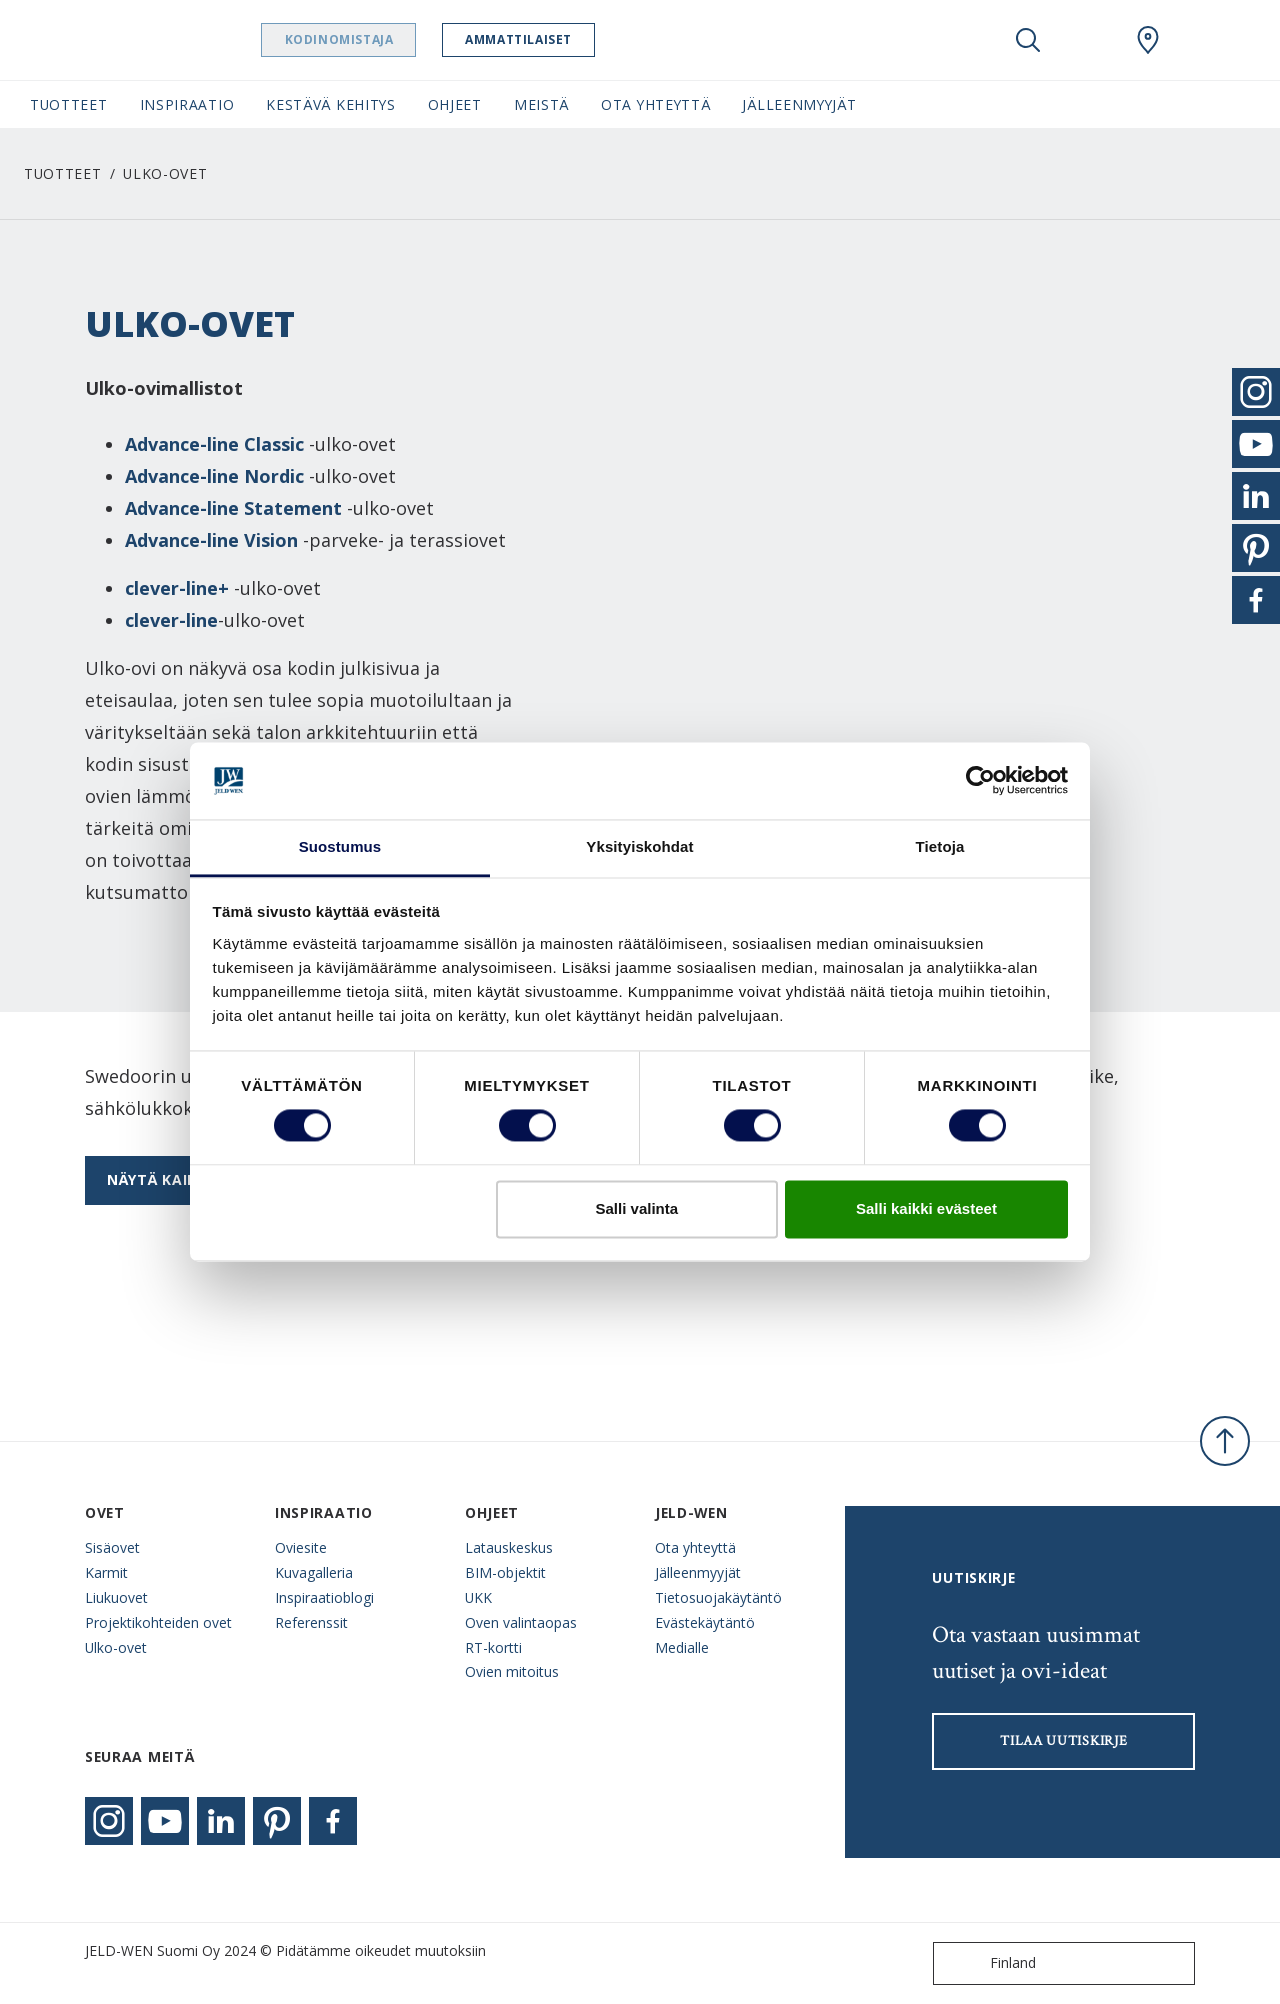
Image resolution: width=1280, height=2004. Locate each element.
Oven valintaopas (521, 1622)
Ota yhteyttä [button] (655, 104)
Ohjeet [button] (455, 104)
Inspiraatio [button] (187, 104)
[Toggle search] (1028, 40)
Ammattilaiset (557, 39)
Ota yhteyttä (695, 1547)
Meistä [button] (541, 104)
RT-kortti (493, 1647)
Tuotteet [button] (69, 104)
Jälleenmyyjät (698, 1572)
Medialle (682, 1647)
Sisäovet (112, 1547)
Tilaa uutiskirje (1063, 1741)
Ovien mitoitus (512, 1671)
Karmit (106, 1572)
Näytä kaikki (159, 1179)
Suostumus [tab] (340, 846)
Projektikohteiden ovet (158, 1622)
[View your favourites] (1088, 40)
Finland (989, 1963)
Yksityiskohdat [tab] (639, 846)
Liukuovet (116, 1597)
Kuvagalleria (314, 1572)
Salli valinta (637, 1208)
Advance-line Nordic (214, 476)
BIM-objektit (505, 1572)
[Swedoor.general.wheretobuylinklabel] (1148, 40)
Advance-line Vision (211, 540)
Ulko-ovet (116, 1647)
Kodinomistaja (377, 39)
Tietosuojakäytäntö (718, 1597)
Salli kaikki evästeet (926, 1208)
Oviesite (301, 1547)
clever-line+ (177, 588)
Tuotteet (63, 173)
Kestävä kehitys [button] (330, 104)
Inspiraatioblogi (324, 1597)
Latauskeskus (509, 1547)
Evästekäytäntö (705, 1622)
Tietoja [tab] (940, 846)
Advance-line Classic (214, 444)
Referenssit (311, 1622)
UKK (478, 1597)
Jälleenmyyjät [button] (799, 104)
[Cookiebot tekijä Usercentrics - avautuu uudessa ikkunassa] (980, 781)
